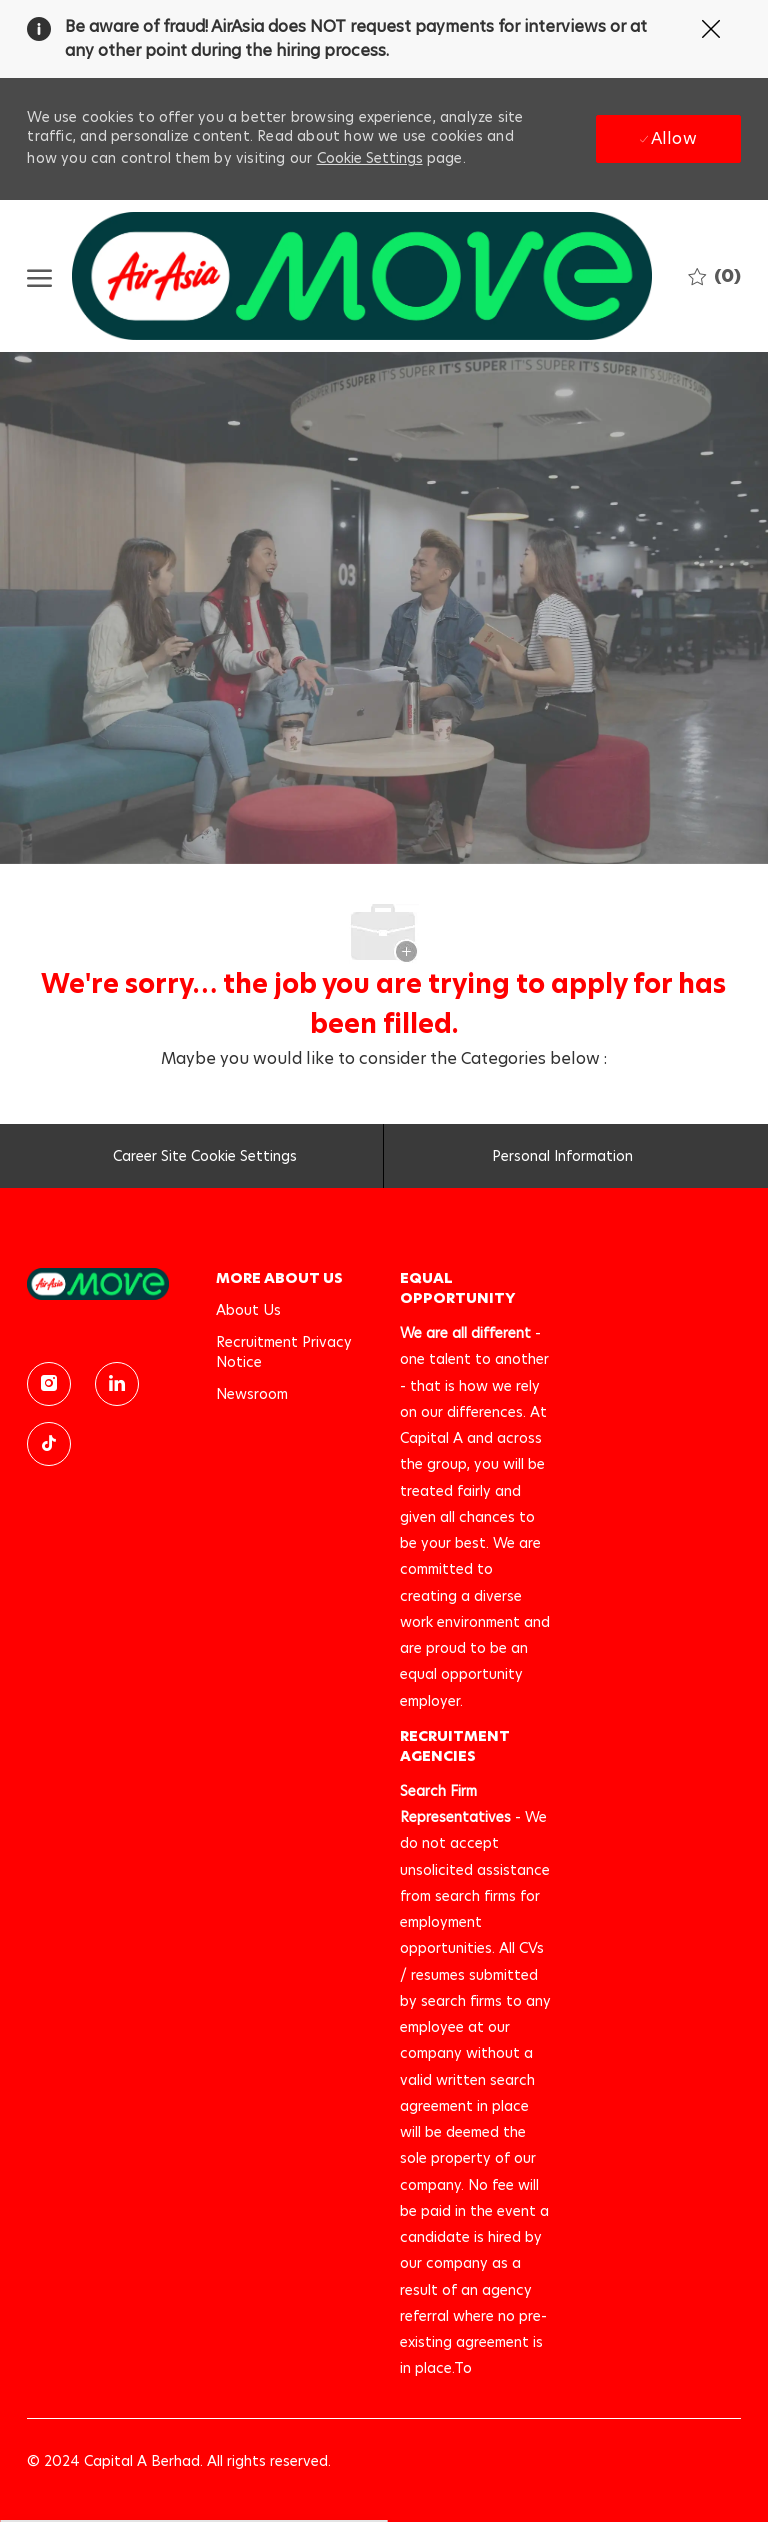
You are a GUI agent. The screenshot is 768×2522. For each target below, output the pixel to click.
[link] (107, 1283)
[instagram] (49, 1384)
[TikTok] (49, 1444)
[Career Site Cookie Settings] (205, 1162)
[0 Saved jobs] (714, 275)
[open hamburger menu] (39, 276)
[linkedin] (117, 1384)
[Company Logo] (361, 276)
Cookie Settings (370, 158)
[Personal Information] (562, 1162)
